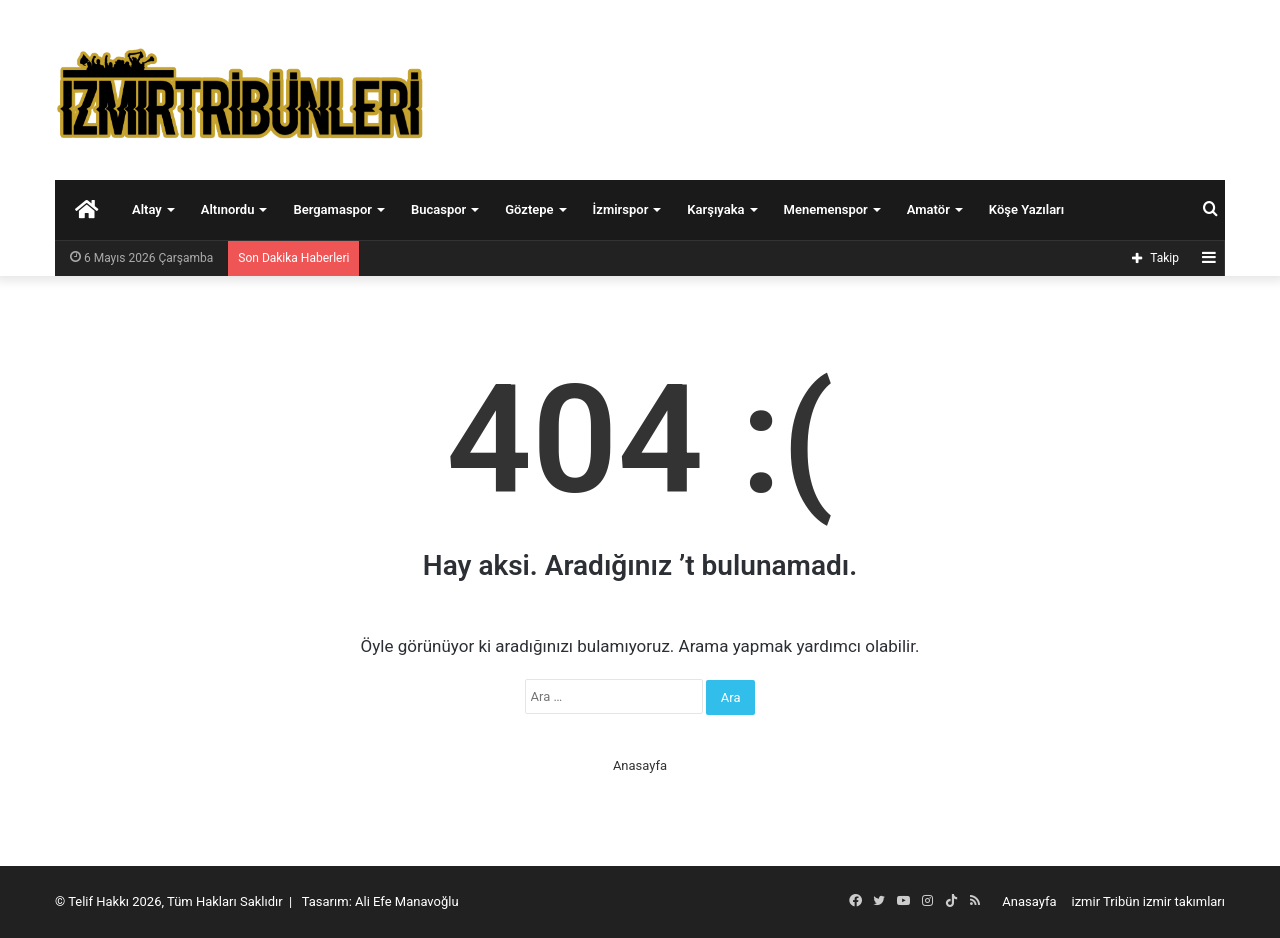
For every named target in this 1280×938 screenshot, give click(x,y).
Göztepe (529, 209)
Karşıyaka (715, 209)
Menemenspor (826, 209)
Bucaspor (438, 209)
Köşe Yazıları (1026, 209)
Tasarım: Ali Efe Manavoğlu (380, 901)
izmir (1086, 901)
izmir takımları (1184, 901)
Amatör (928, 209)
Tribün (1121, 901)
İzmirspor (621, 209)
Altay (147, 209)
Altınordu (228, 209)
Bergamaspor (332, 209)
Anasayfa (640, 765)
